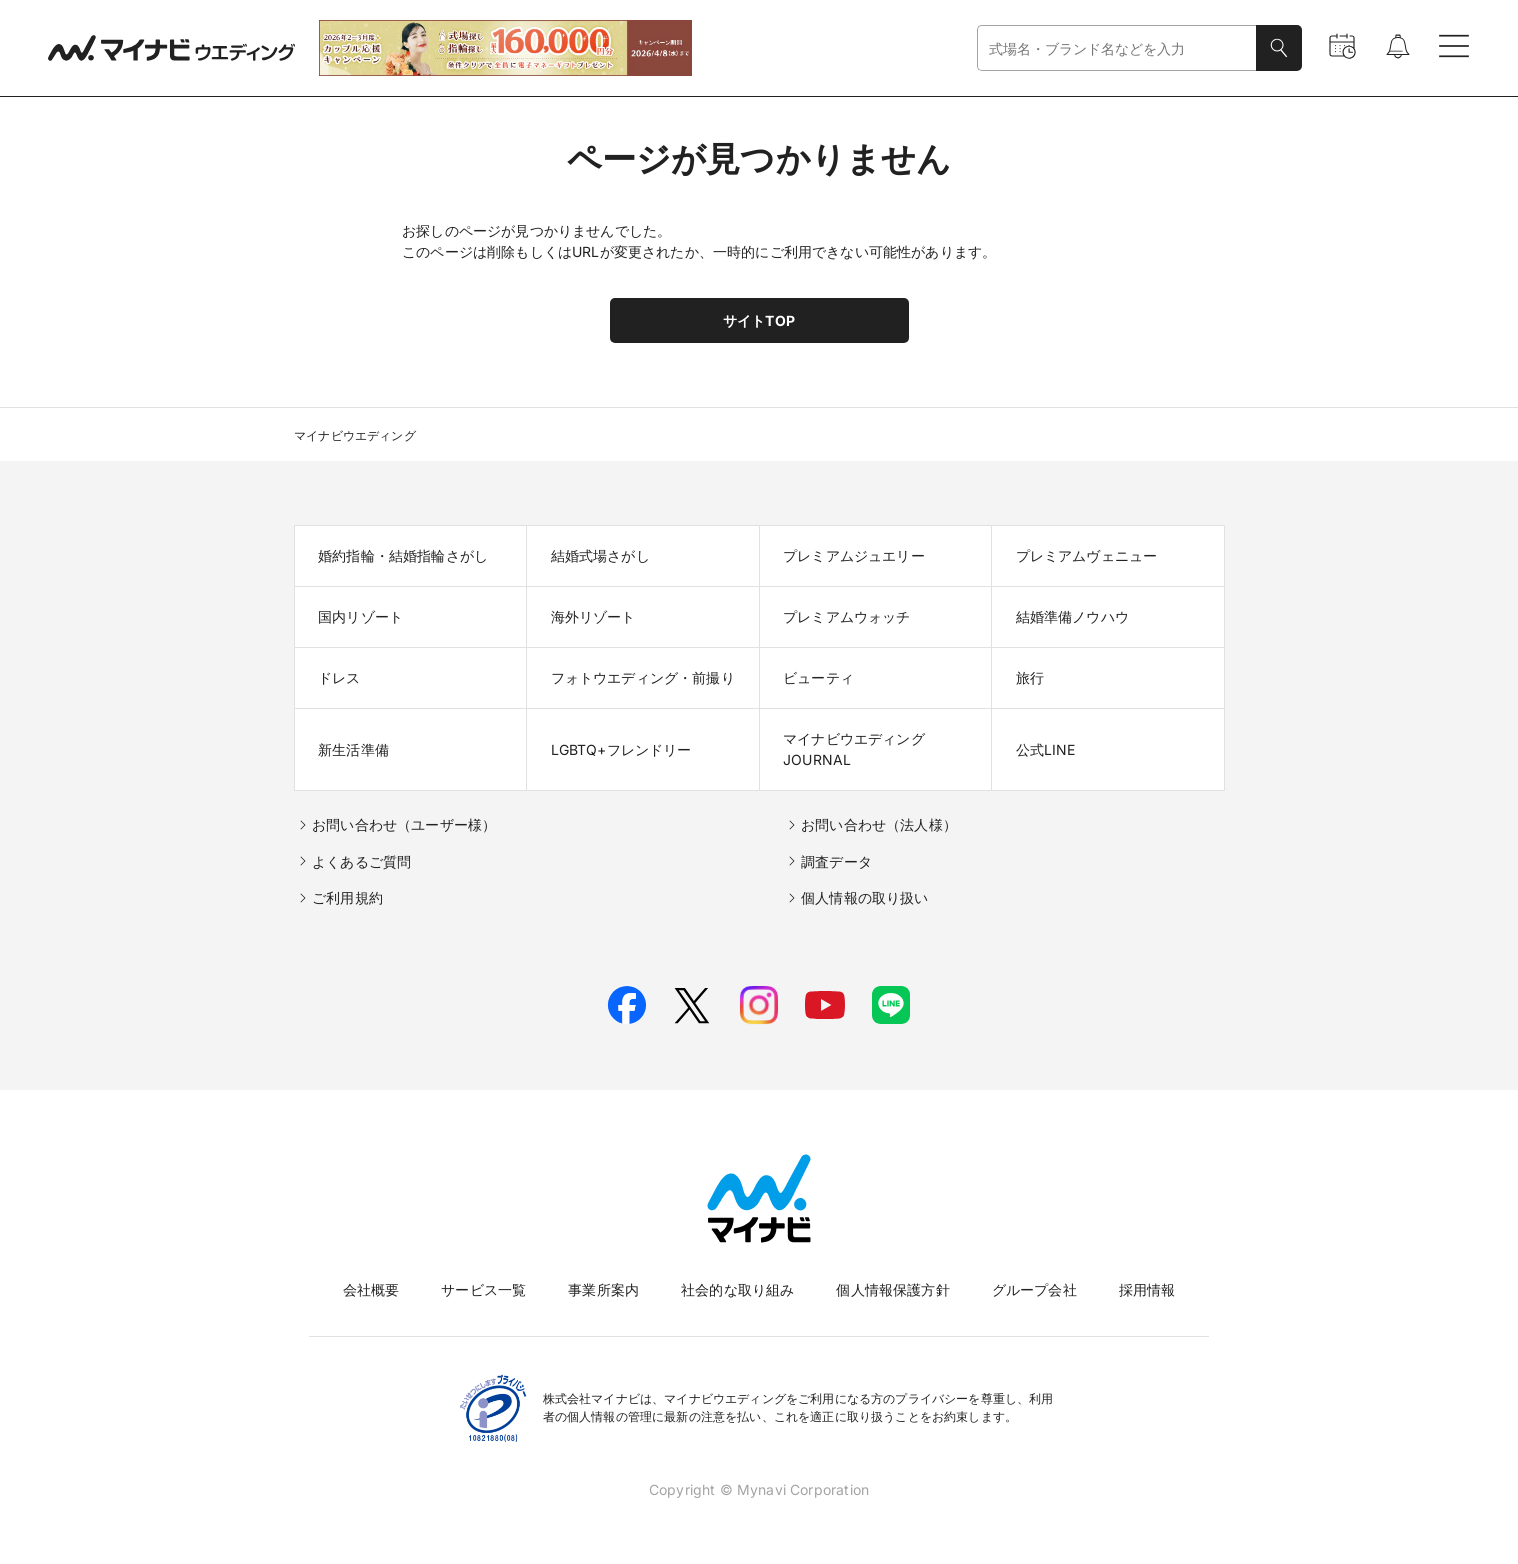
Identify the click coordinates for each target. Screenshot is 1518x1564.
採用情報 (1147, 1289)
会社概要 (371, 1289)
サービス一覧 (483, 1289)
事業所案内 (603, 1289)
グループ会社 (1034, 1289)
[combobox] (1117, 48)
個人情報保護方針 (892, 1289)
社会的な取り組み (737, 1289)
